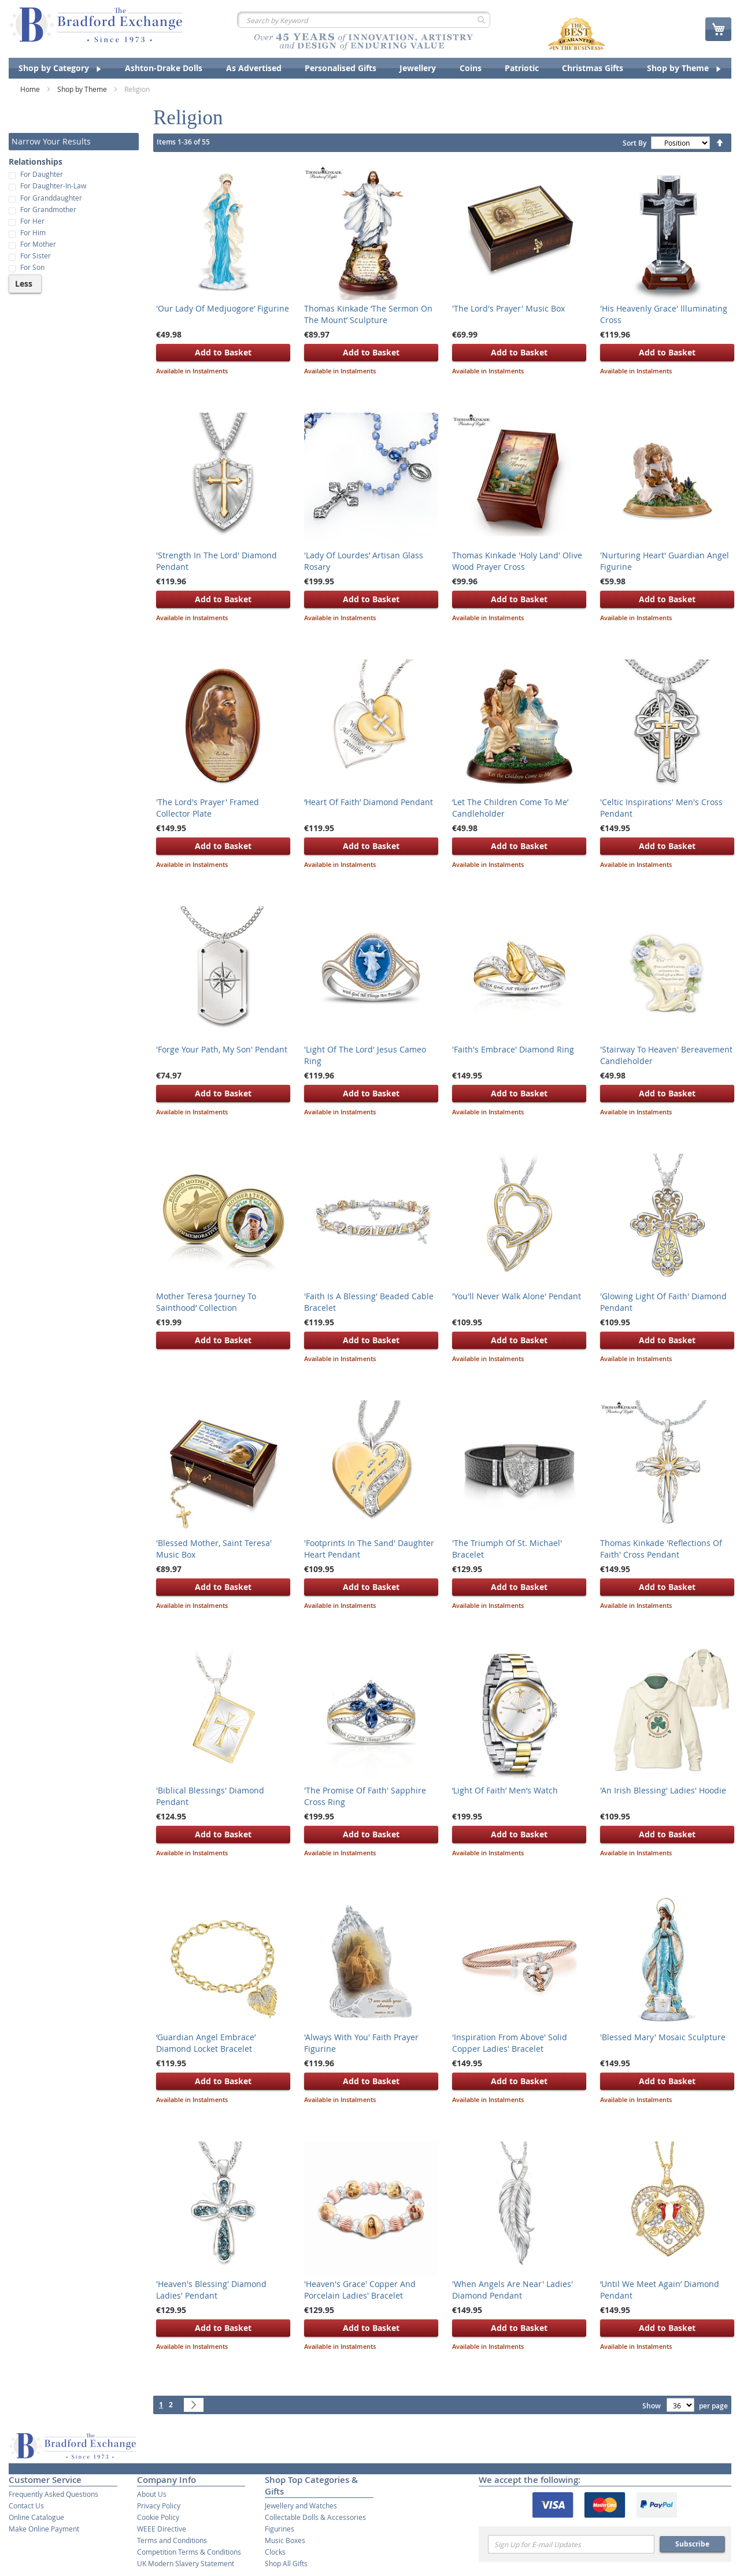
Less (23, 283)
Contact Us (26, 2505)
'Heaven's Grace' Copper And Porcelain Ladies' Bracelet (360, 2289)
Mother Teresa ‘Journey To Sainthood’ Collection (206, 1302)
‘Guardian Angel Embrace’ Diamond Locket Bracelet (206, 2043)
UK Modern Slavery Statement (185, 2563)
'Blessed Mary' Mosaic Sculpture (663, 2037)
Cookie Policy (158, 2517)
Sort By (634, 143)
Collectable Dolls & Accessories (315, 2517)
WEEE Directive (161, 2528)
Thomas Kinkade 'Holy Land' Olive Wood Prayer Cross (517, 561)
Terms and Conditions (172, 2540)
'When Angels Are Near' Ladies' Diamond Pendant (512, 2289)
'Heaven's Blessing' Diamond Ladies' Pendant (211, 2289)
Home (31, 89)
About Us (151, 2494)
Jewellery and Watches (301, 2505)
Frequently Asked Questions (53, 2494)
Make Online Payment (44, 2528)
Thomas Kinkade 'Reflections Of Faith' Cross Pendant (661, 1548)
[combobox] (363, 20)
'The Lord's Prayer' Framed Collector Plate (207, 807)
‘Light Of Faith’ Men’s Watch (505, 1790)
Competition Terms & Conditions (189, 2551)
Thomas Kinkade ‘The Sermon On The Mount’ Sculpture (368, 314)
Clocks (275, 2551)
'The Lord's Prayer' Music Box (508, 308)
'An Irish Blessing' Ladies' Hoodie (663, 1790)
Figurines (279, 2528)
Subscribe (692, 2544)
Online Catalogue (36, 2517)
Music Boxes (285, 2540)
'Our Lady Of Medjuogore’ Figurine (222, 308)
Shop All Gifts (286, 2563)
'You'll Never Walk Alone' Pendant (516, 1296)
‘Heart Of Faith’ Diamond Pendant (368, 801)
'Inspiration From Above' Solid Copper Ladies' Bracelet (509, 2043)
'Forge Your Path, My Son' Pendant (221, 1049)
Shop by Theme (83, 89)
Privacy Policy (158, 2505)
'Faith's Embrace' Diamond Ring (513, 1049)
